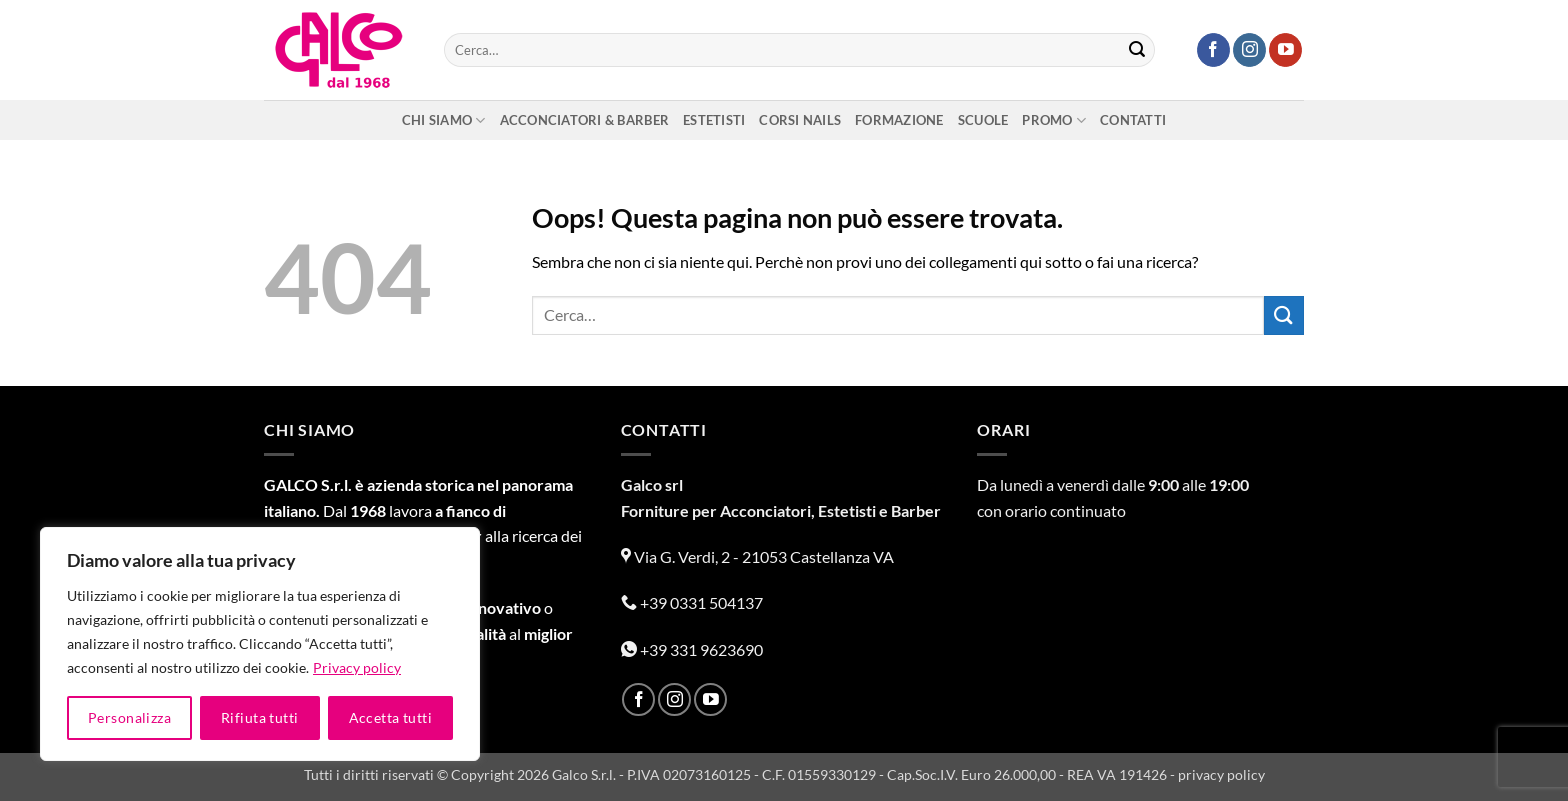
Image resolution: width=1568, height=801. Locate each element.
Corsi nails (800, 120)
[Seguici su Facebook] (1213, 50)
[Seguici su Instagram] (1249, 50)
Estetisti (714, 120)
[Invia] (1137, 50)
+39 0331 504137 (692, 602)
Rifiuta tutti (259, 717)
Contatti (1133, 120)
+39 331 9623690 (692, 649)
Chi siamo (444, 120)
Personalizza (129, 717)
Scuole (983, 120)
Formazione (899, 120)
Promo (1054, 120)
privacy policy (1221, 774)
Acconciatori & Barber (584, 120)
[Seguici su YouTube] (1285, 50)
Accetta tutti (390, 717)
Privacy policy (357, 667)
